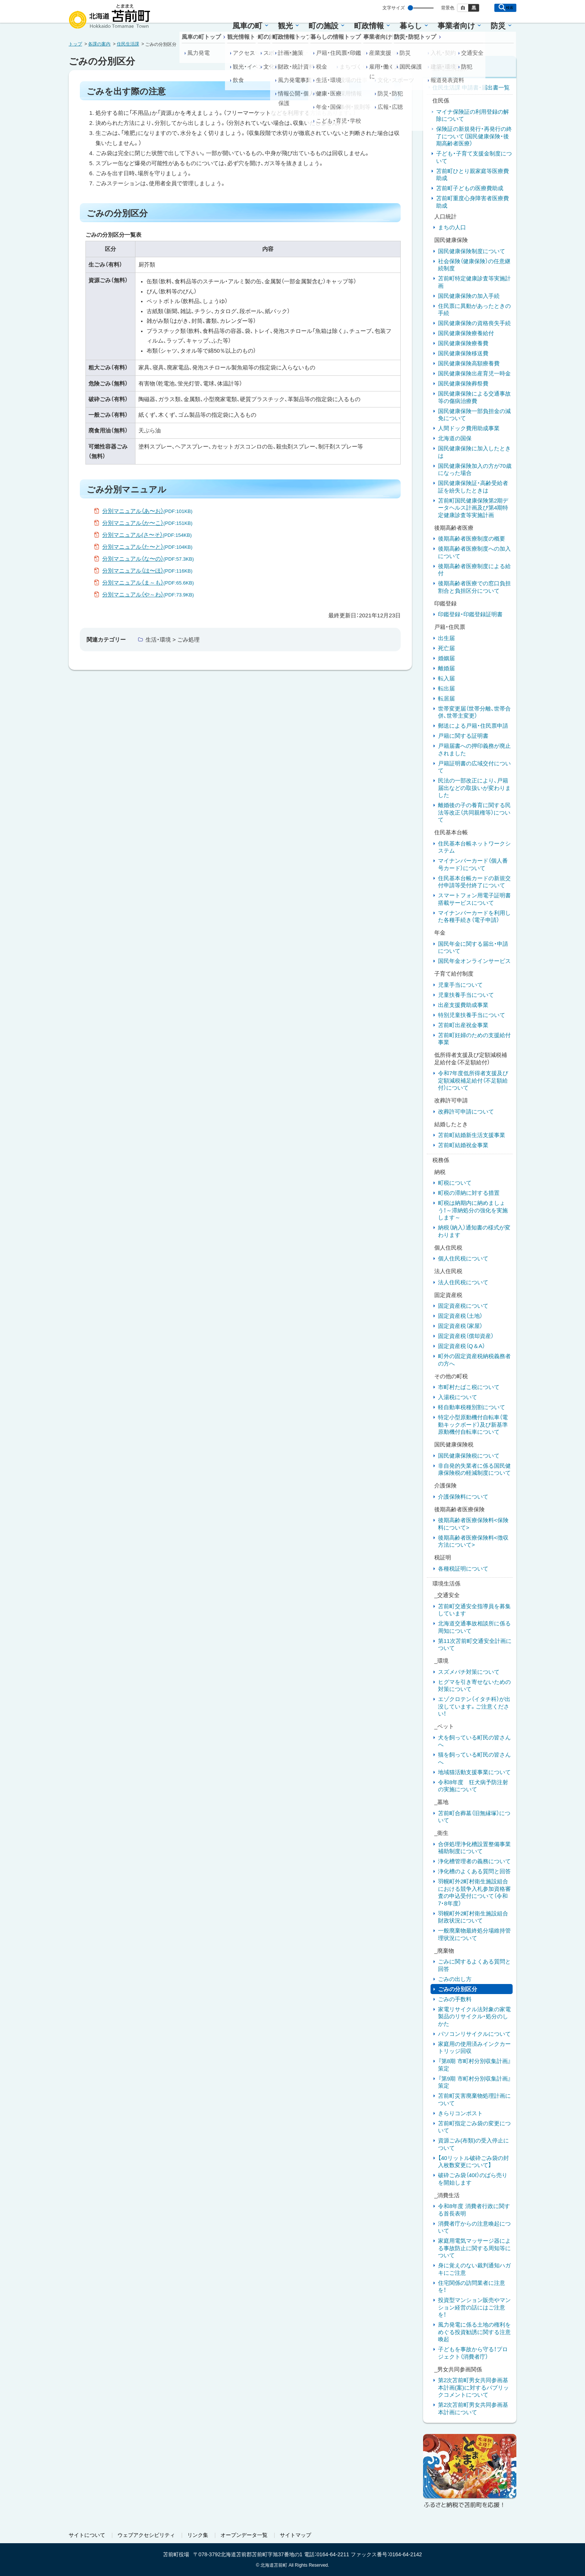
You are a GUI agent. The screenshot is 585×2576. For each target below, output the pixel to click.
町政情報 (369, 26)
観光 (285, 26)
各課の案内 (99, 44)
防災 (498, 26)
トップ (75, 44)
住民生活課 (128, 44)
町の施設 (323, 26)
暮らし (411, 26)
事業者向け (456, 26)
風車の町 (247, 26)
